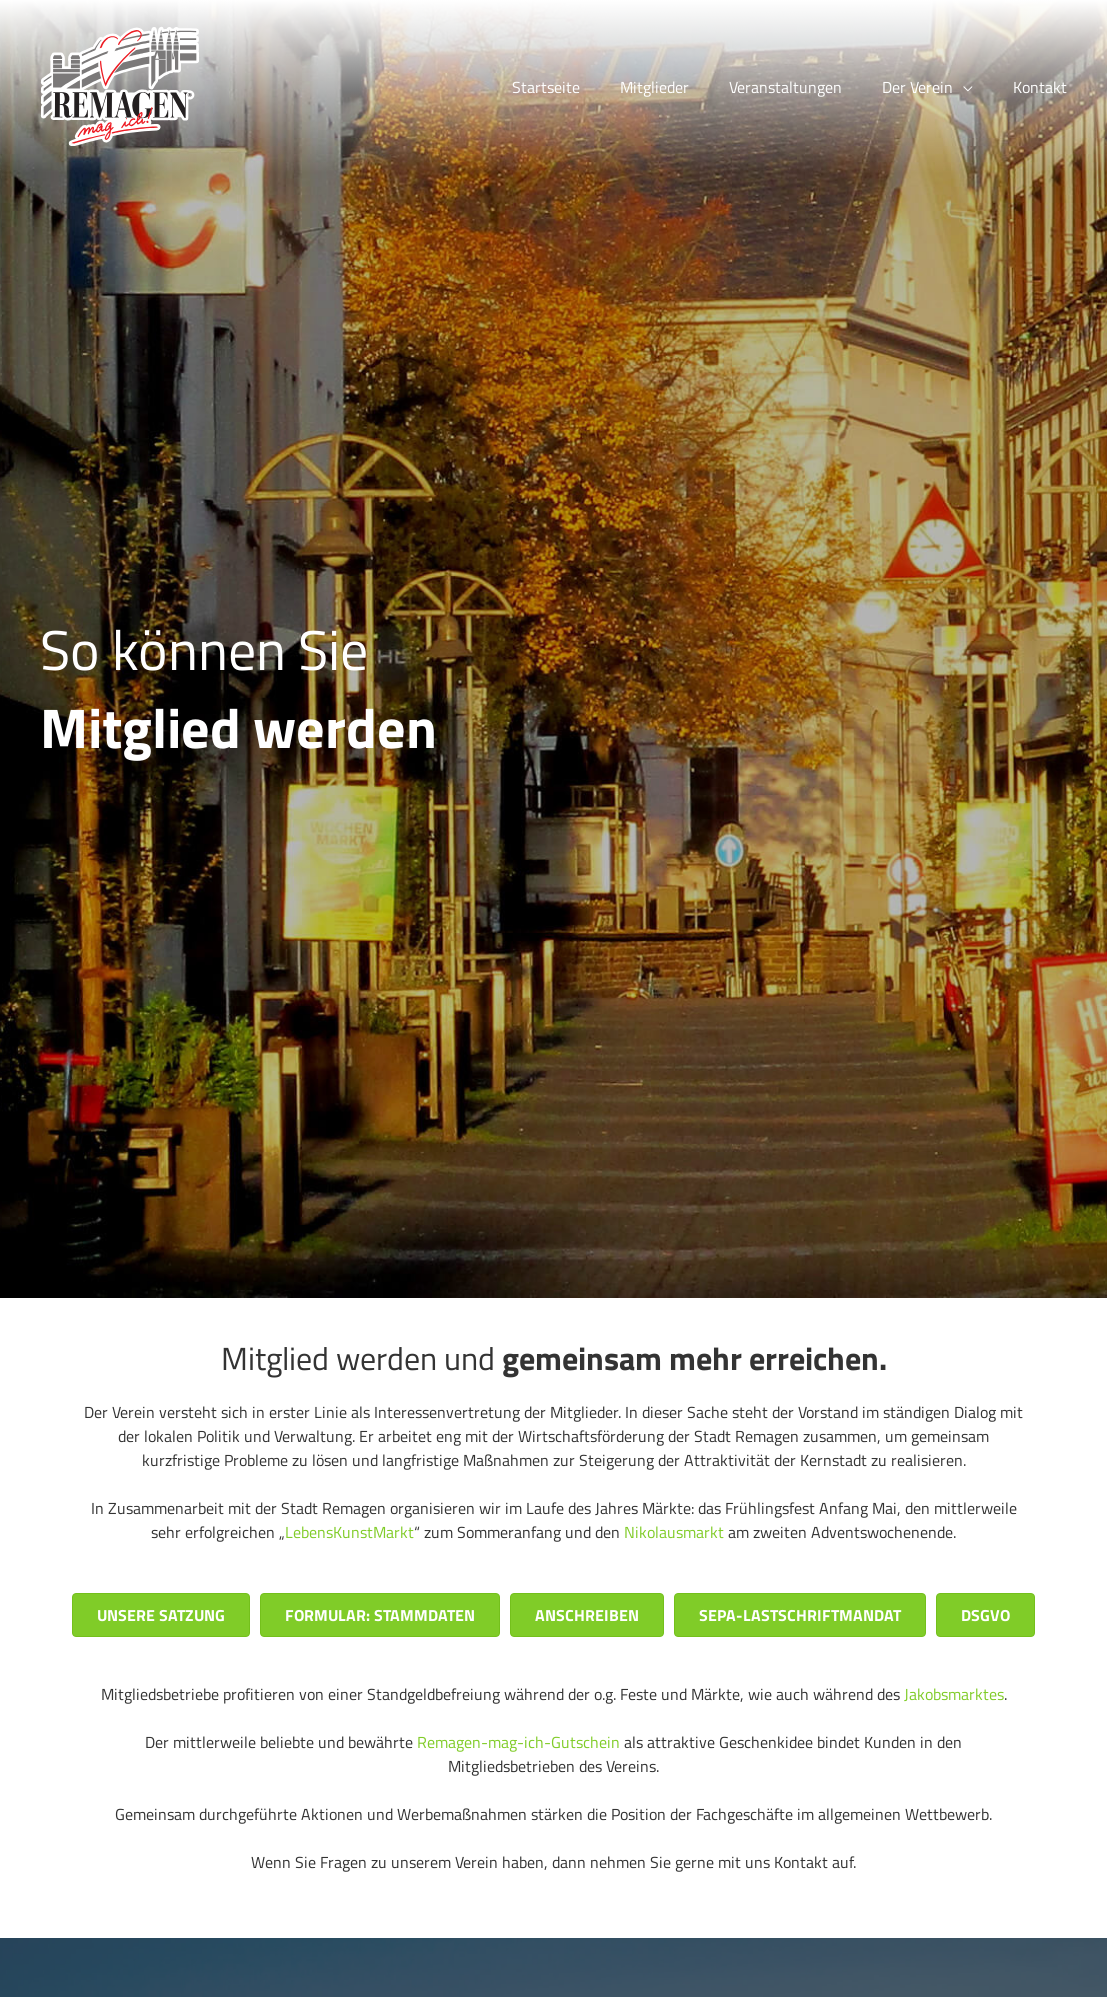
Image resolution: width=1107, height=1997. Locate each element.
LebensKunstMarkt (349, 1532)
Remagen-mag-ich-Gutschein (518, 1742)
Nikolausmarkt (674, 1532)
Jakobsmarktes (954, 1694)
